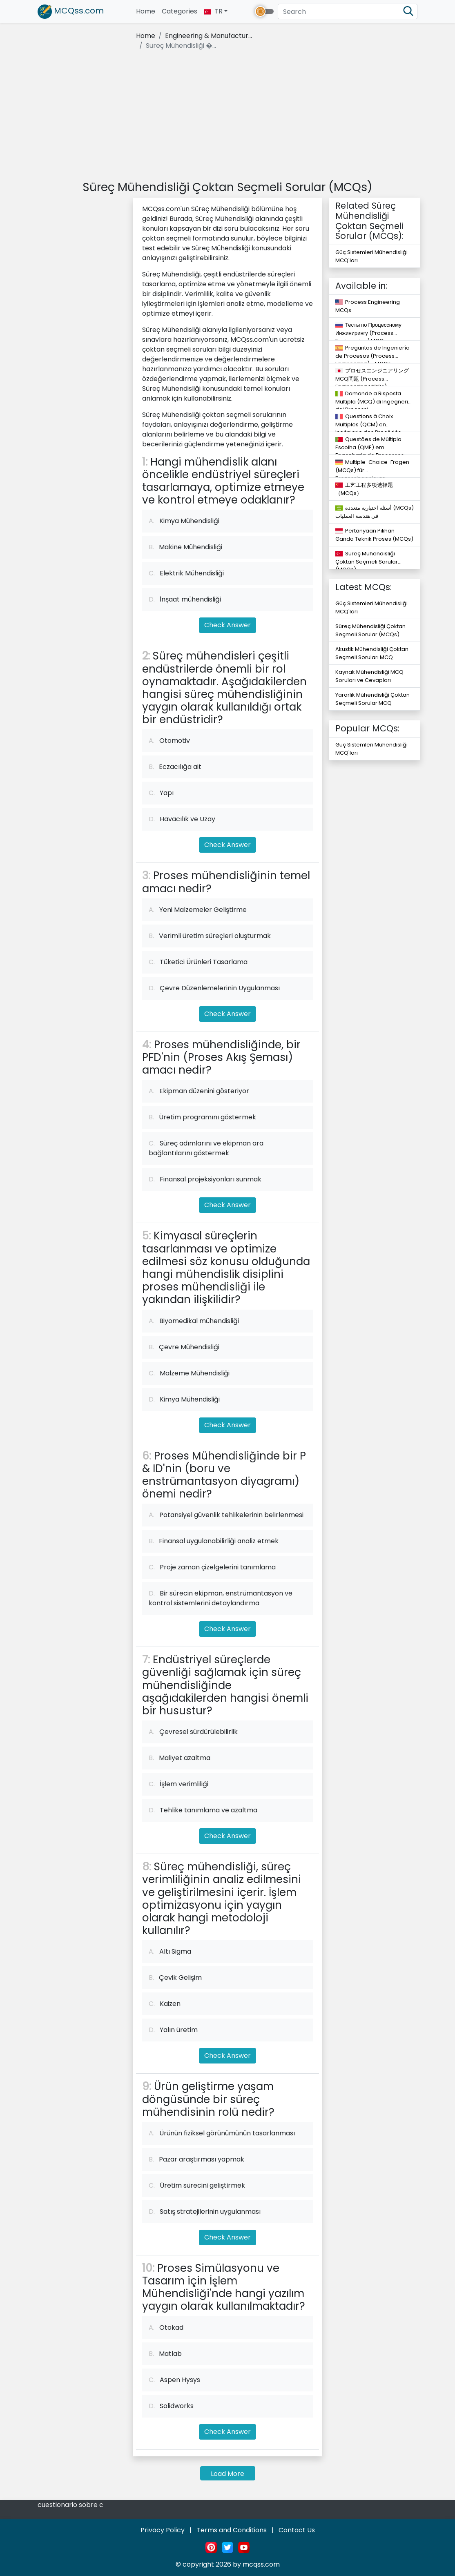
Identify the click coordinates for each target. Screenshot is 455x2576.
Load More (227, 2473)
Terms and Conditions (231, 2530)
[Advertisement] (227, 117)
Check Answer (227, 625)
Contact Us (297, 2530)
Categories (179, 11)
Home (147, 11)
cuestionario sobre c (70, 2504)
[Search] (347, 11)
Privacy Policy (163, 2530)
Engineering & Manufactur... (208, 35)
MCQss (71, 11)
